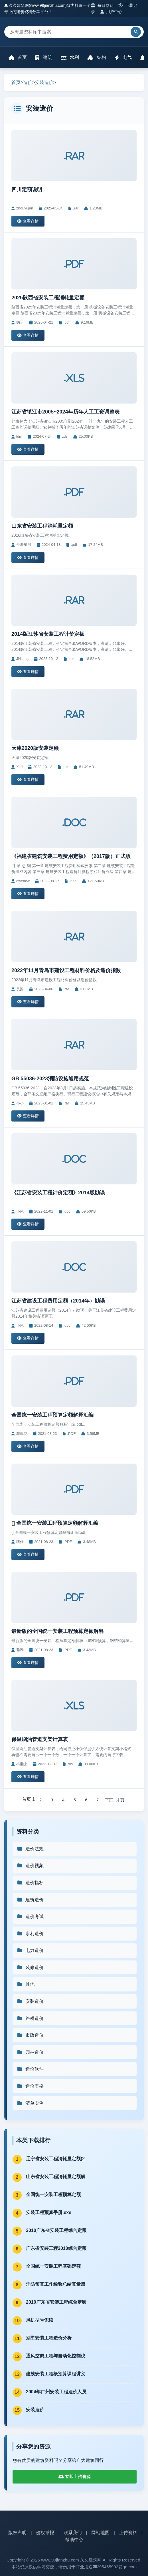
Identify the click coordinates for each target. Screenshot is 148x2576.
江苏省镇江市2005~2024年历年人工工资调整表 (65, 412)
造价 (27, 82)
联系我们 (73, 2532)
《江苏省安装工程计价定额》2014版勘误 (58, 1193)
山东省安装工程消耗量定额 (42, 526)
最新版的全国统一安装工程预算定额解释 (57, 1631)
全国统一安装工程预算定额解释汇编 (52, 1415)
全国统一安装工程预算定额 (53, 2194)
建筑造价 (30, 1899)
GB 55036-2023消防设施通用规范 (50, 1078)
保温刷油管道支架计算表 (39, 1739)
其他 (26, 1984)
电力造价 (30, 1950)
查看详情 (28, 221)
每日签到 (102, 5)
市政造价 (30, 2035)
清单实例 (30, 2103)
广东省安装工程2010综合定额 (56, 2248)
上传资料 (128, 2532)
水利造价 (30, 1933)
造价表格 (30, 2086)
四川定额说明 (26, 189)
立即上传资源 (74, 2476)
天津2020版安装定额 (35, 748)
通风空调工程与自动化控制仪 (55, 2355)
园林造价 (30, 2052)
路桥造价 (30, 2018)
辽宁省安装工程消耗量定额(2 (55, 2158)
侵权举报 (45, 2532)
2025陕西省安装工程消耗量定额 (47, 298)
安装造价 (44, 82)
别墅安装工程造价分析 (49, 2338)
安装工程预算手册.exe (48, 2212)
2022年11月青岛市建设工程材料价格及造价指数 (66, 970)
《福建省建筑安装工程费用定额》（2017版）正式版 (71, 856)
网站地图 (100, 2532)
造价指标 (30, 1882)
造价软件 (30, 2069)
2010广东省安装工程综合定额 (56, 2230)
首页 (18, 57)
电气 (123, 57)
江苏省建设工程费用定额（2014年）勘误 (58, 1301)
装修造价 (30, 1967)
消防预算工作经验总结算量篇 (55, 2284)
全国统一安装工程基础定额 (53, 2266)
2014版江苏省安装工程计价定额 (47, 634)
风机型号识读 (39, 2320)
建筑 (43, 57)
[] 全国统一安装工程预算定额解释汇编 (54, 1523)
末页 (120, 1800)
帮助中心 (74, 2539)
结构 (97, 57)
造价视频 (30, 1865)
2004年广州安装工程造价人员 (56, 2391)
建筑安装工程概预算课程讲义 (55, 2373)
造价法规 (30, 1848)
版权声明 (17, 2532)
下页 (109, 1800)
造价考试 (30, 1916)
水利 (70, 57)
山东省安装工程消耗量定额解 (55, 2176)
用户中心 (111, 11)
